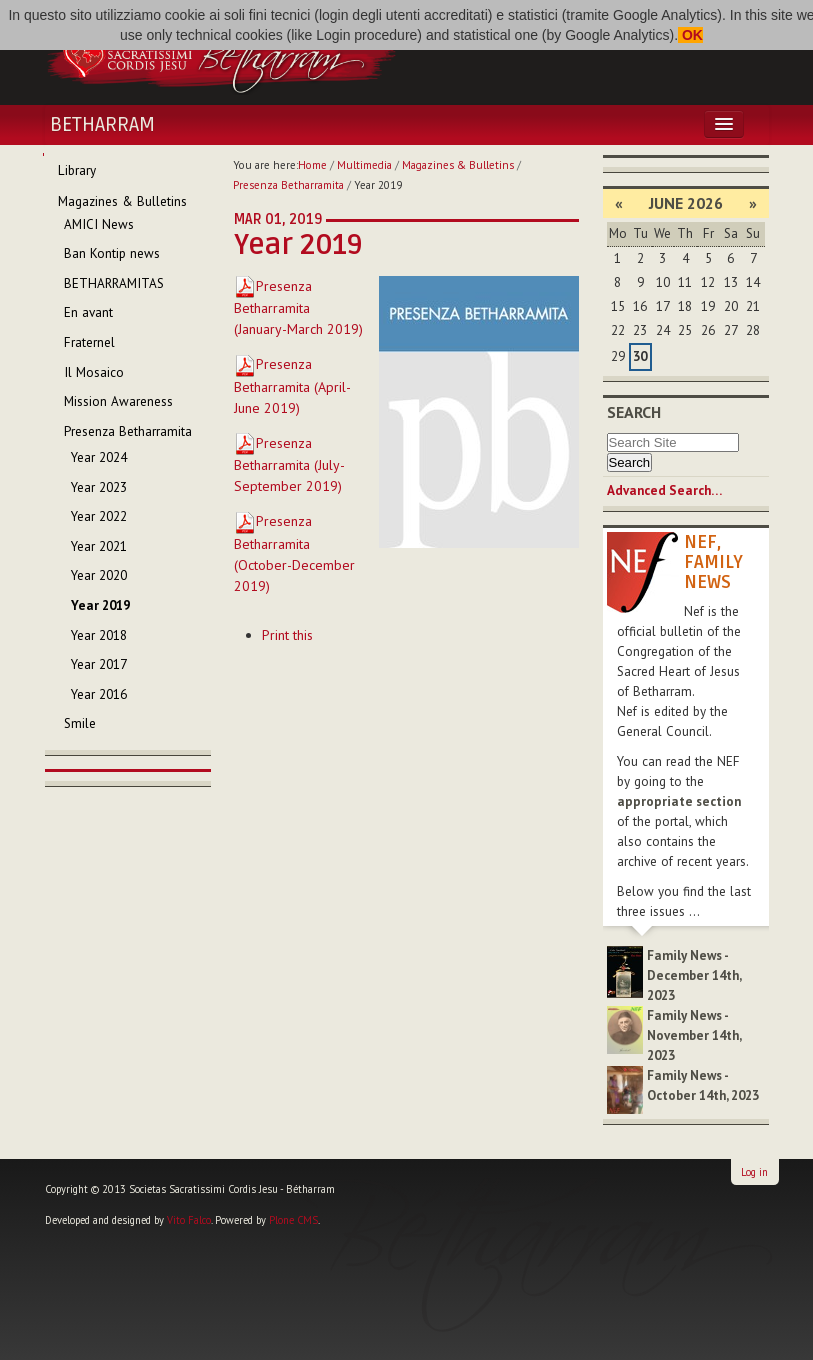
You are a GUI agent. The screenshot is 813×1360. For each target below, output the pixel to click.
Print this (287, 635)
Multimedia (364, 165)
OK (690, 35)
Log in (754, 1172)
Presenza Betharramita (288, 185)
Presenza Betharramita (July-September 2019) (289, 465)
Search (634, 412)
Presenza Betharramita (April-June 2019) (292, 386)
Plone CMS (293, 1220)
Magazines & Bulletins (458, 165)
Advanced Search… (664, 490)
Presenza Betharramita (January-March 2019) (298, 308)
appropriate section (679, 801)
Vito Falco (189, 1220)
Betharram (102, 125)
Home (312, 165)
